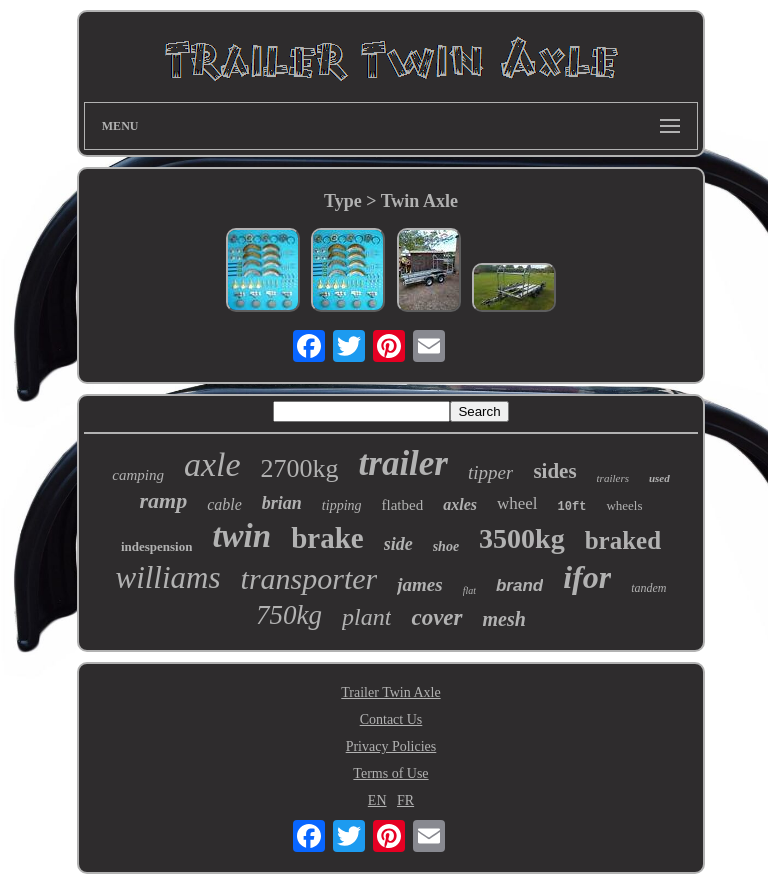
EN (377, 800)
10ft (572, 507)
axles (460, 504)
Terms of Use (390, 773)
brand (519, 585)
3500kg (522, 538)
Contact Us (391, 719)
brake (327, 538)
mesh (504, 619)
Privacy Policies (391, 746)
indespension (157, 546)
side (398, 544)
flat (469, 590)
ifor (587, 577)
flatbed (403, 505)
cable (224, 504)
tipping (342, 505)
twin (241, 536)
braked (623, 540)
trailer (403, 463)
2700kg (300, 468)
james (419, 584)
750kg (289, 615)
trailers (613, 478)
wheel (517, 503)
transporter (309, 578)
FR (405, 800)
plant (366, 617)
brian (282, 503)
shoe (446, 546)
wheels (624, 505)
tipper (490, 472)
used (659, 478)
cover (436, 617)
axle (212, 464)
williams (167, 577)
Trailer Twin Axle (390, 692)
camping (138, 475)
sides (554, 471)
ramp (163, 500)
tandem (648, 588)
